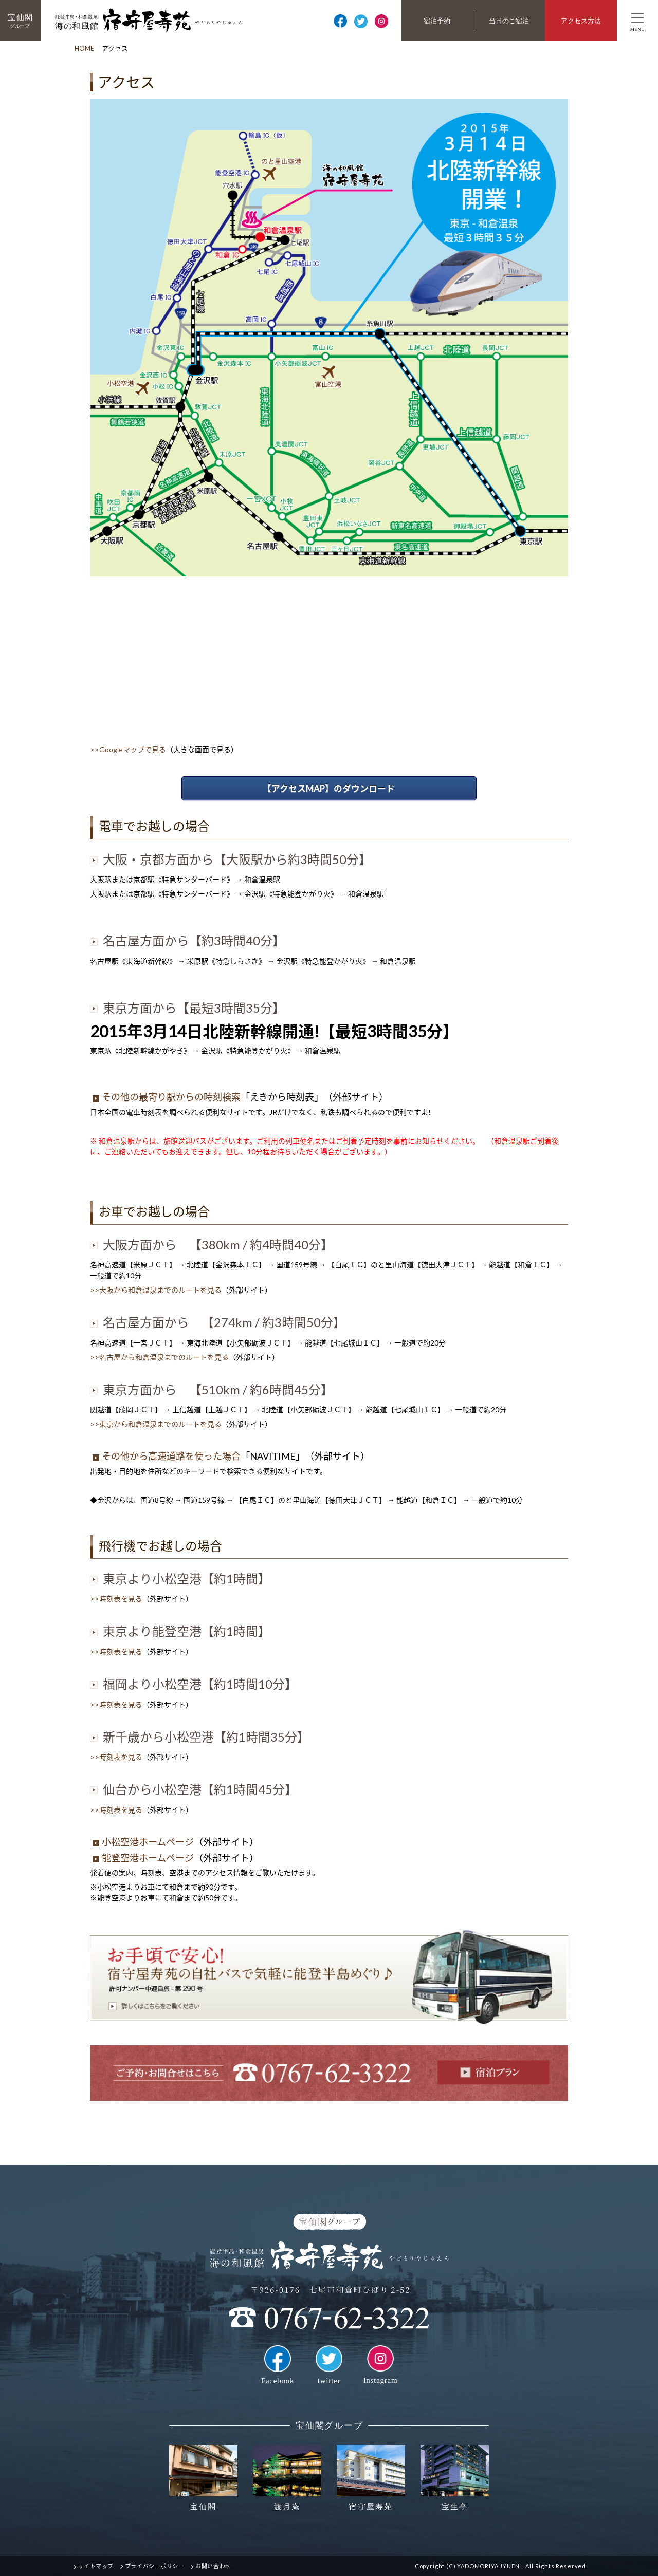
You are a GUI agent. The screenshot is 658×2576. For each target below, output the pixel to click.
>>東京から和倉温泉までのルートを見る (156, 1424)
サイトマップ (96, 2566)
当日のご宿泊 (509, 20)
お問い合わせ (213, 2566)
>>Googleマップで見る (128, 749)
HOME (84, 48)
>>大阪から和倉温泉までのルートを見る (156, 1289)
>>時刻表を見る (116, 1598)
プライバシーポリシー (155, 2566)
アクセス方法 (581, 20)
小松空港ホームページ (143, 1841)
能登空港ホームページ (143, 1857)
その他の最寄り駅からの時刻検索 (167, 1097)
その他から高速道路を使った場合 (167, 1456)
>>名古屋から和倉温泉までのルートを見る (159, 1357)
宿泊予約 (437, 20)
